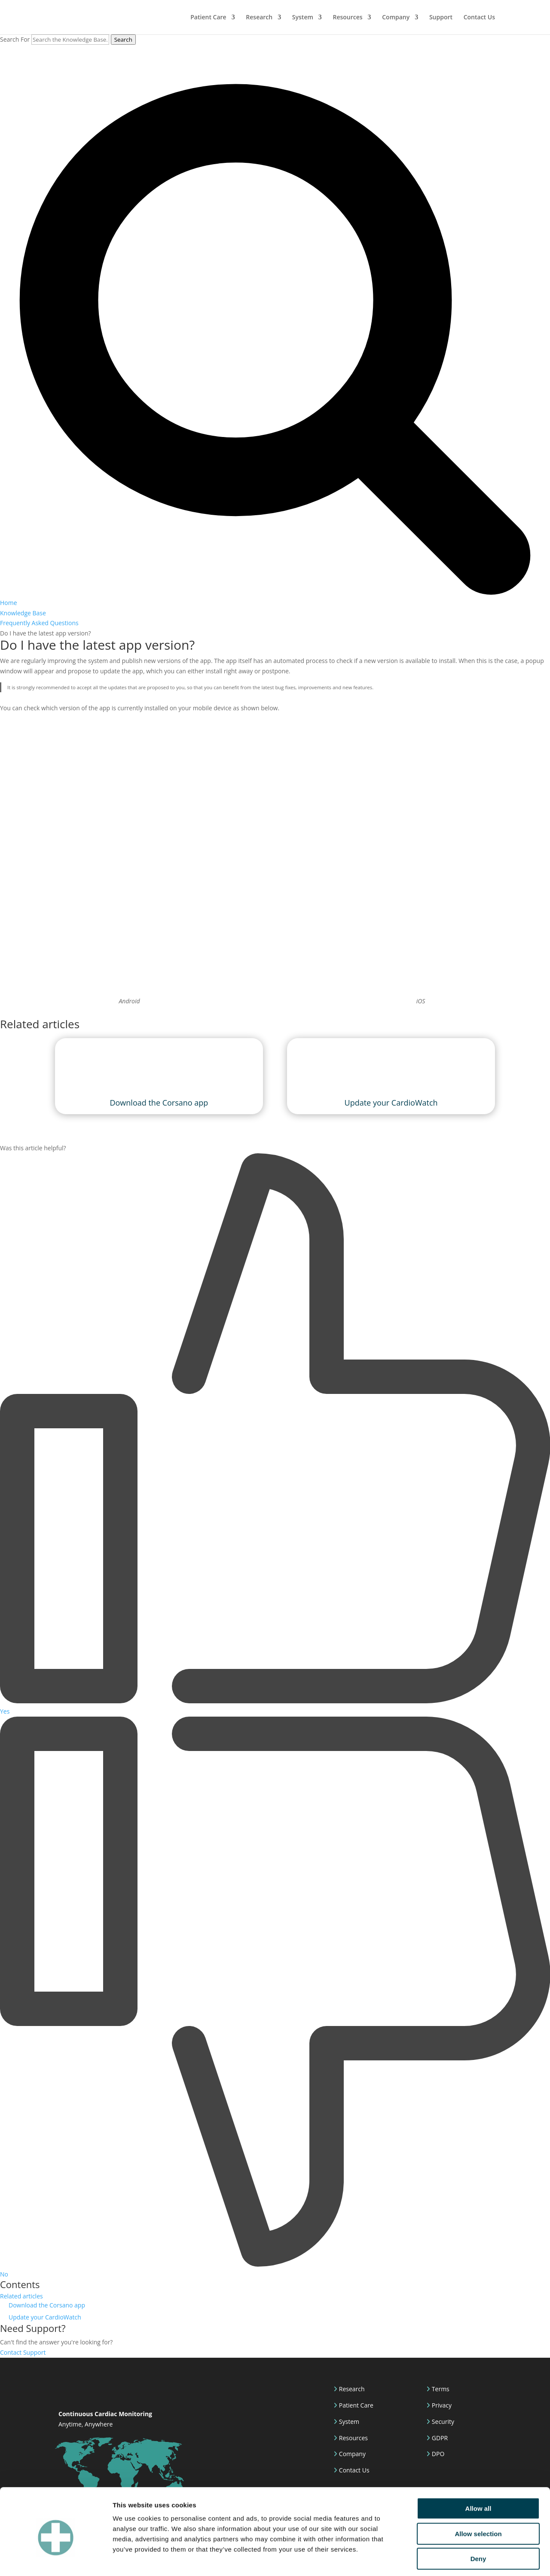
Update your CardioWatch (45, 2317)
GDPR (439, 2438)
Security (442, 2421)
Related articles (21, 2296)
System (302, 17)
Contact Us (479, 17)
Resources (347, 17)
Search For (15, 39)
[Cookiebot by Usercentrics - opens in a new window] (55, 2559)
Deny (478, 2521)
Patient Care (208, 17)
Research (259, 17)
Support (440, 17)
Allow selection (478, 2496)
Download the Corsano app (47, 2305)
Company (395, 17)
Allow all (478, 2471)
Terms (439, 2389)
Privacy (441, 2405)
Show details (451, 2559)
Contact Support (23, 2352)
